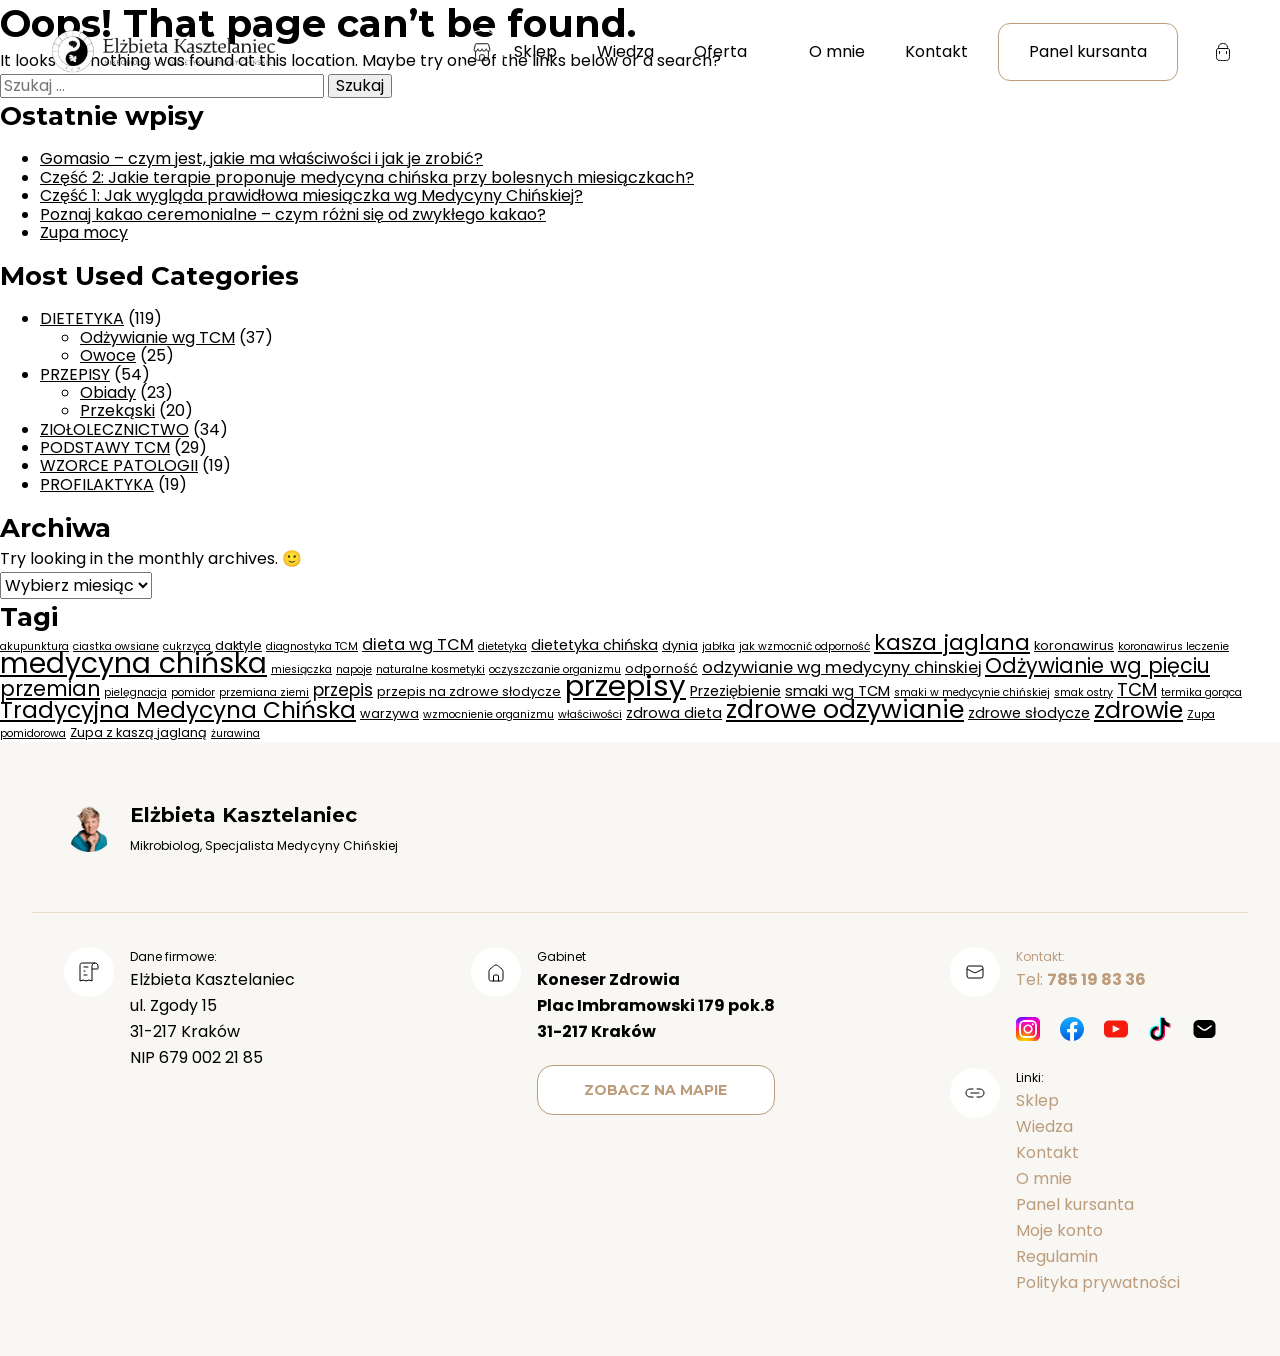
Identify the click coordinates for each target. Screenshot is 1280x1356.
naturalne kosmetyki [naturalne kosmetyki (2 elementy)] (430, 669)
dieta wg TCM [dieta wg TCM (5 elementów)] (418, 644)
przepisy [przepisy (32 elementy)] (625, 685)
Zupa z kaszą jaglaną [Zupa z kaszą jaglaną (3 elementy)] (138, 732)
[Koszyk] (1223, 52)
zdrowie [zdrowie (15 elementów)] (1138, 709)
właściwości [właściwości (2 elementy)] (590, 714)
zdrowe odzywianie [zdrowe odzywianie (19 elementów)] (845, 709)
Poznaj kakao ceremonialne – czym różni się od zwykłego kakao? (293, 214)
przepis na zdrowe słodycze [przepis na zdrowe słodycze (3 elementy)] (469, 691)
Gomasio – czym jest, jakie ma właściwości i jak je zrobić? (261, 158)
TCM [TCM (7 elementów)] (1137, 689)
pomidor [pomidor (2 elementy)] (193, 692)
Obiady (108, 392)
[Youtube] (1116, 1030)
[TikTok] (1160, 1030)
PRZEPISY (75, 374)
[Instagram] (1028, 1030)
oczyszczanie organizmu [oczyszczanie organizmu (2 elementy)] (555, 669)
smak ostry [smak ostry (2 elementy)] (1083, 692)
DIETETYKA (82, 318)
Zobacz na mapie (655, 1090)
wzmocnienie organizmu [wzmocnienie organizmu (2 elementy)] (488, 714)
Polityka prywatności (1098, 1282)
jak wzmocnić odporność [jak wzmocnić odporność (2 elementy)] (804, 646)
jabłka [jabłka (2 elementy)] (718, 646)
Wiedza (625, 51)
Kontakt (936, 51)
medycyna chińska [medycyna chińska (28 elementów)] (133, 663)
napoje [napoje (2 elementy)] (354, 669)
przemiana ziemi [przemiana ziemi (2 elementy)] (264, 692)
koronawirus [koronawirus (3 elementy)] (1074, 645)
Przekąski (117, 410)
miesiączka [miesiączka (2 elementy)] (301, 669)
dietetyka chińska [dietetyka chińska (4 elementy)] (594, 645)
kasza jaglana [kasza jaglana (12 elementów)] (952, 642)
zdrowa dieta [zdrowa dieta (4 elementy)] (674, 713)
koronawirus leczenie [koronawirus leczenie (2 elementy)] (1173, 646)
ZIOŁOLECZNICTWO (114, 429)
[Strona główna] (162, 52)
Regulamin (1057, 1256)
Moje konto (1059, 1230)
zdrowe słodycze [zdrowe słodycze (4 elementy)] (1029, 713)
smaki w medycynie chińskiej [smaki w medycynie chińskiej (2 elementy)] (972, 692)
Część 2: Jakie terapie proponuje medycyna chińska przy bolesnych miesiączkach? (367, 177)
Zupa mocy (84, 232)
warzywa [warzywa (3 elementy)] (389, 713)
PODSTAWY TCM (105, 447)
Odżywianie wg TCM (157, 337)
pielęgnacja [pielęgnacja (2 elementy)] (135, 692)
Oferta (720, 51)
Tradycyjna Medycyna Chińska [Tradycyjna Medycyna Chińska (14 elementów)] (178, 710)
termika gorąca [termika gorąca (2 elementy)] (1201, 692)
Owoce (108, 355)
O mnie (837, 51)
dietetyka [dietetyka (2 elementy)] (502, 646)
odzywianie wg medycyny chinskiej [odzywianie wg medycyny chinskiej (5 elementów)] (841, 667)
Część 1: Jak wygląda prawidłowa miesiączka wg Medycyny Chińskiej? (311, 195)
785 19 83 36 (1096, 979)
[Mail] (1204, 1030)
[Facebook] (1072, 1030)
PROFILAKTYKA (97, 484)
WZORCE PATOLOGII (119, 465)
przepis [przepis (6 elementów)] (343, 690)
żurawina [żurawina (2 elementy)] (235, 733)
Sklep (508, 52)
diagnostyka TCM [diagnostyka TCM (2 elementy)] (312, 646)
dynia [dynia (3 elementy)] (680, 645)
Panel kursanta (1088, 51)
